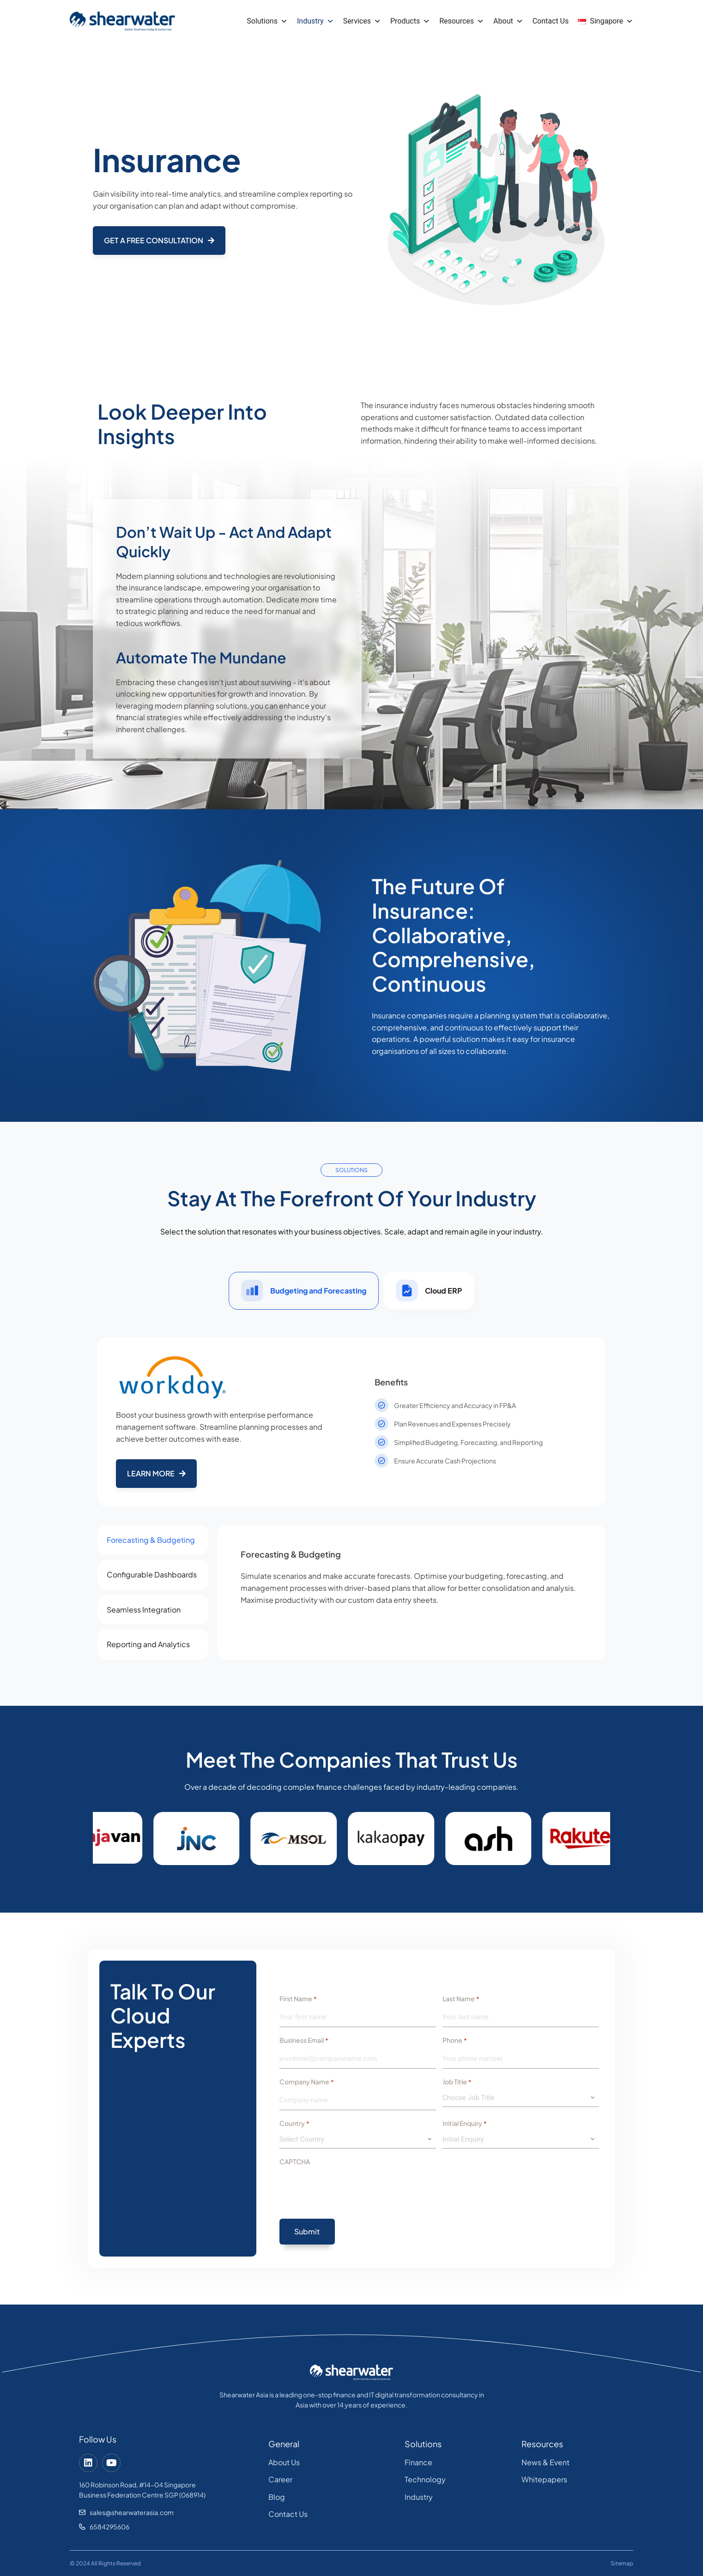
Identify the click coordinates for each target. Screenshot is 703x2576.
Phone (454, 2040)
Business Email (303, 2040)
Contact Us (551, 21)
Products (410, 21)
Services (362, 21)
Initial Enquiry (464, 2124)
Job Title (456, 2082)
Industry (315, 21)
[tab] (304, 1291)
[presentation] (349, 2189)
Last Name (460, 1999)
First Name (297, 1999)
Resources (461, 21)
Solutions (267, 21)
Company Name (306, 2082)
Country (294, 2124)
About (508, 21)
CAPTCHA (294, 2161)
